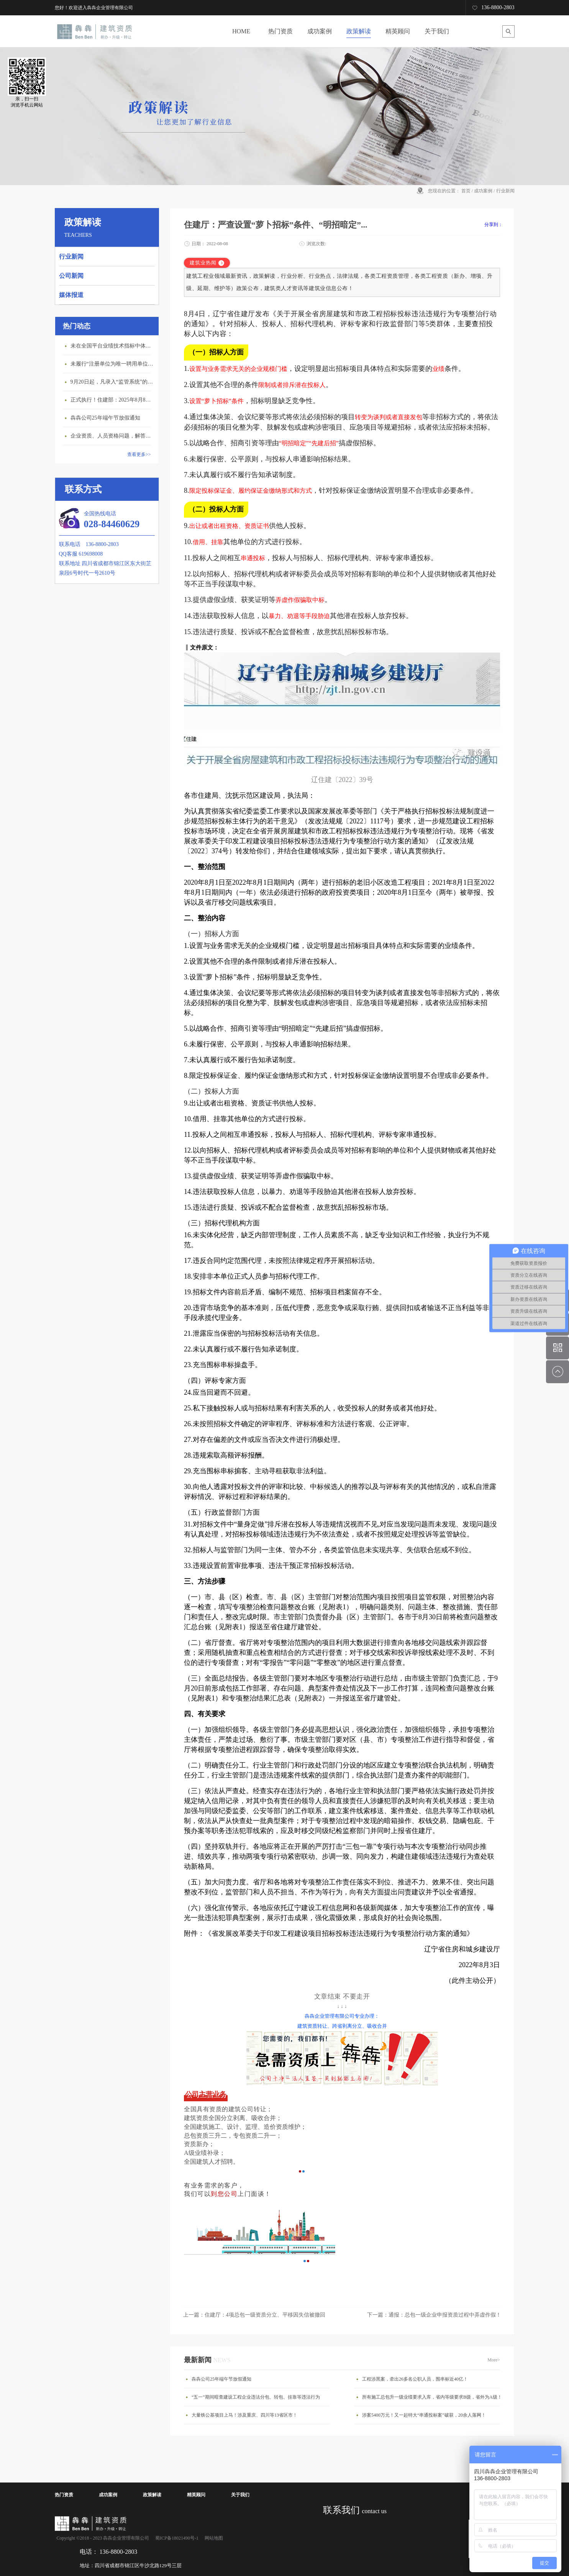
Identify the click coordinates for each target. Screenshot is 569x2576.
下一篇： (434, 2315)
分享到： (493, 224)
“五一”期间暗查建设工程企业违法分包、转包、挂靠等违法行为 (256, 2397)
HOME (241, 31)
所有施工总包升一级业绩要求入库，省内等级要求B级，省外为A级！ (432, 2397)
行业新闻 (505, 190)
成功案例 (483, 190)
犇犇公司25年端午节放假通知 (105, 418)
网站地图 (212, 2538)
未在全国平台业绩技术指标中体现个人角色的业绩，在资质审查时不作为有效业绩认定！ (113, 346)
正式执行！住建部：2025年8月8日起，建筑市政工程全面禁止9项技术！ (113, 400)
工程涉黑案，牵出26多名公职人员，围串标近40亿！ (415, 2379)
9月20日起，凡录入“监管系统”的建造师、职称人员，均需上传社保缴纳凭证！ (113, 382)
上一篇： (254, 2315)
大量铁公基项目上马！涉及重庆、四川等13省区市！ (244, 2415)
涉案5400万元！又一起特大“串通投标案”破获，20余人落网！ (424, 2415)
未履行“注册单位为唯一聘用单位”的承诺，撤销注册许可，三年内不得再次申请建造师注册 (113, 364)
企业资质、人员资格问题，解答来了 (113, 436)
